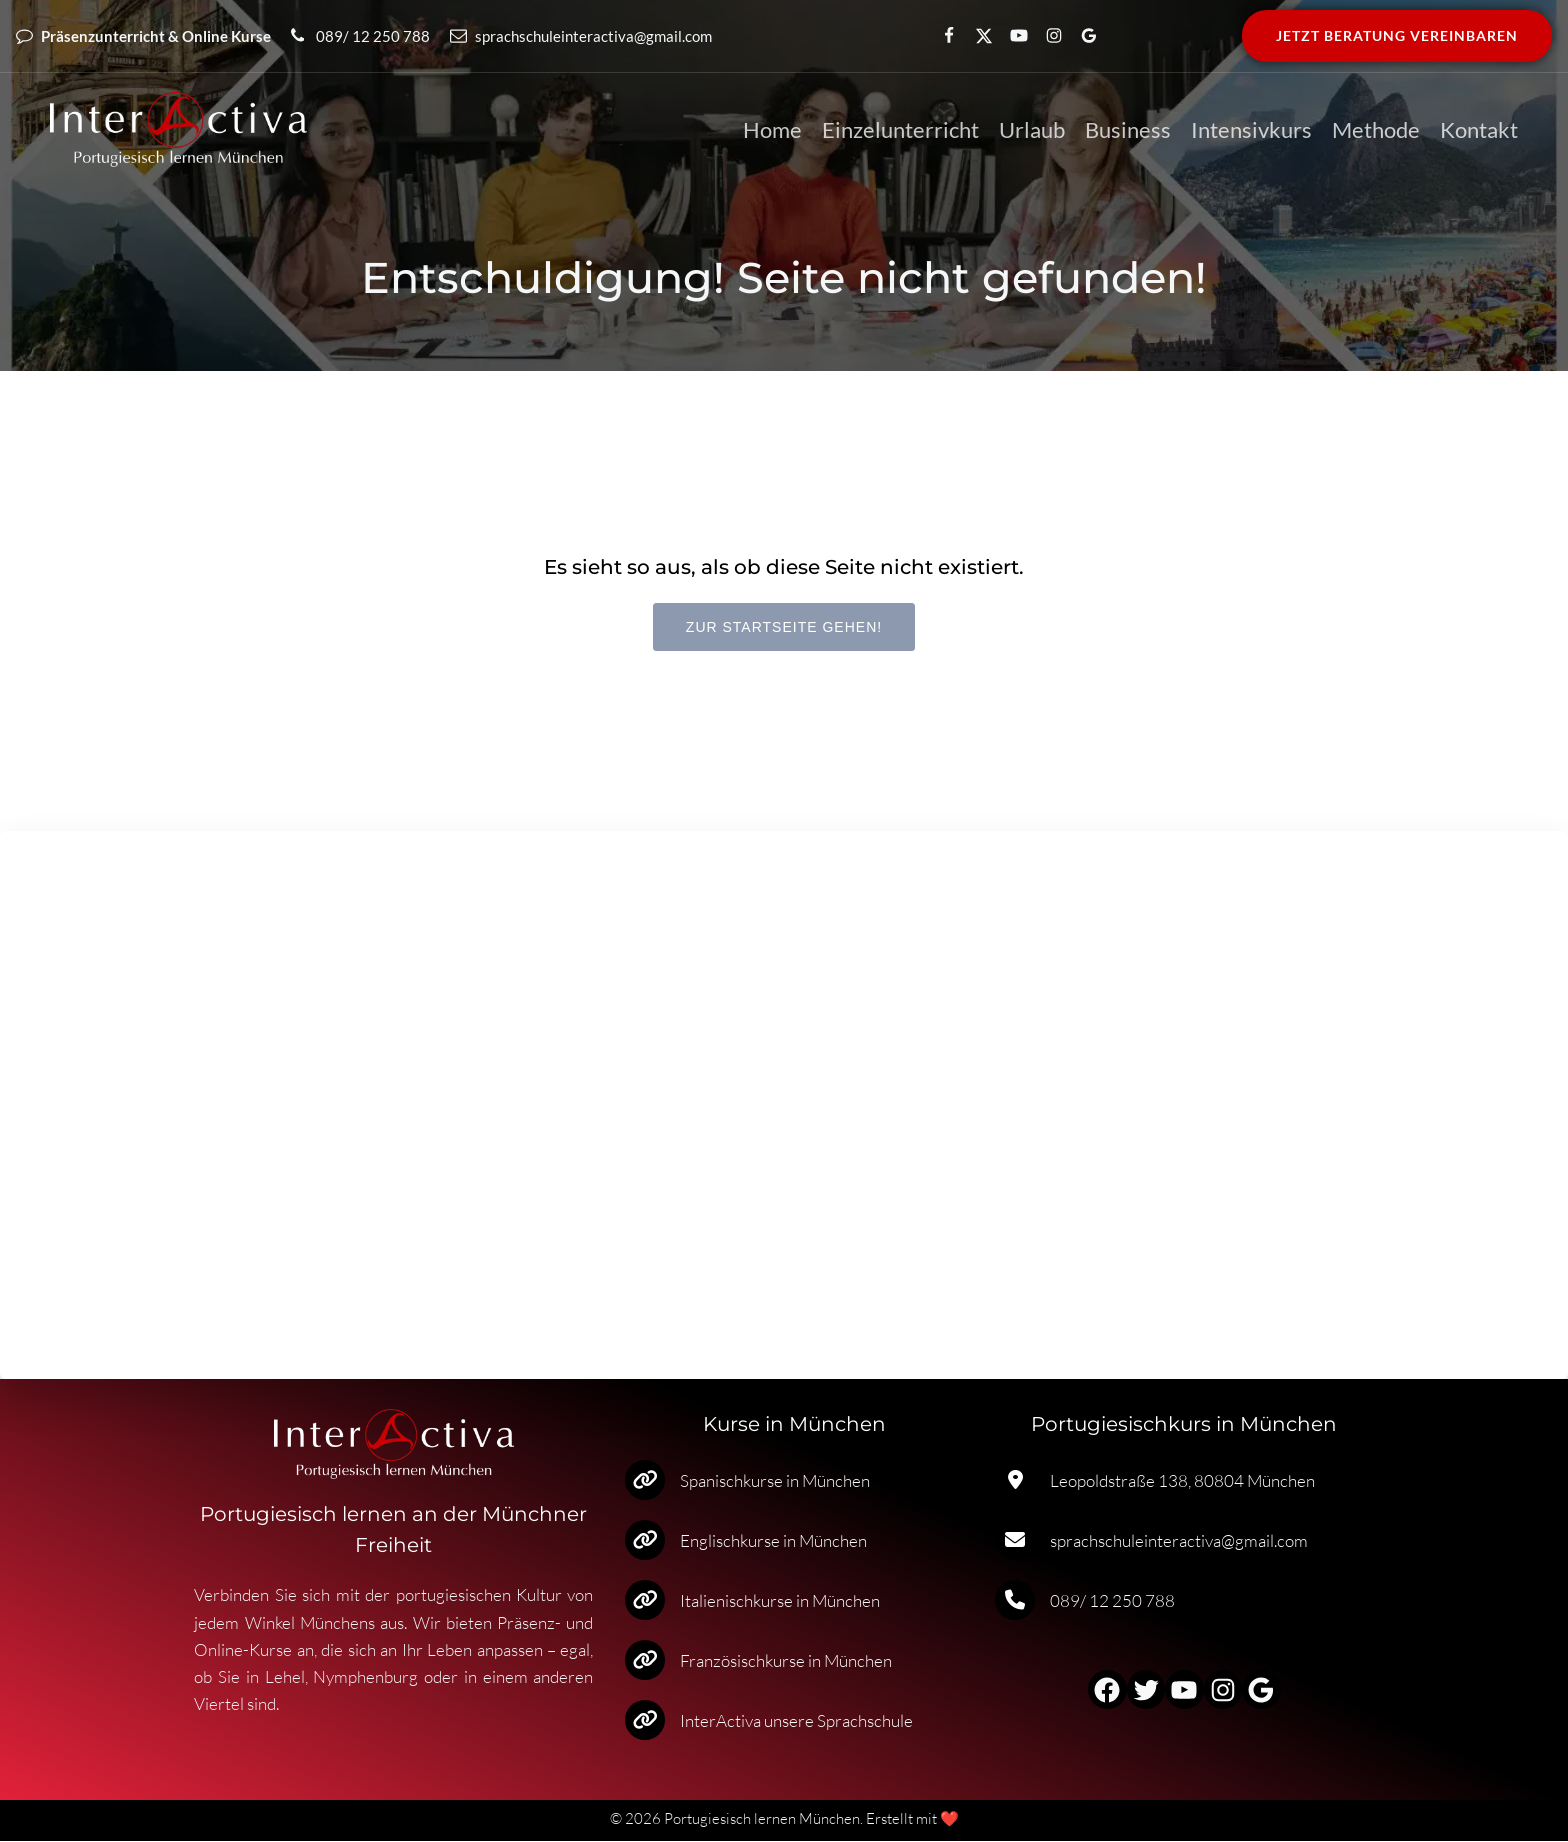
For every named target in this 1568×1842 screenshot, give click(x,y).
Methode (1376, 130)
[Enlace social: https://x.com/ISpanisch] (975, 36)
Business (1128, 130)
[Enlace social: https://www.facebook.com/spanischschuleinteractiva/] (940, 36)
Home (772, 130)
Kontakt (1479, 130)
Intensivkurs (1251, 130)
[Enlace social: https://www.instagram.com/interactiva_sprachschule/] (1045, 36)
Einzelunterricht (900, 130)
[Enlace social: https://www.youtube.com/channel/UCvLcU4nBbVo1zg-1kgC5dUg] (1010, 36)
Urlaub (1032, 130)
